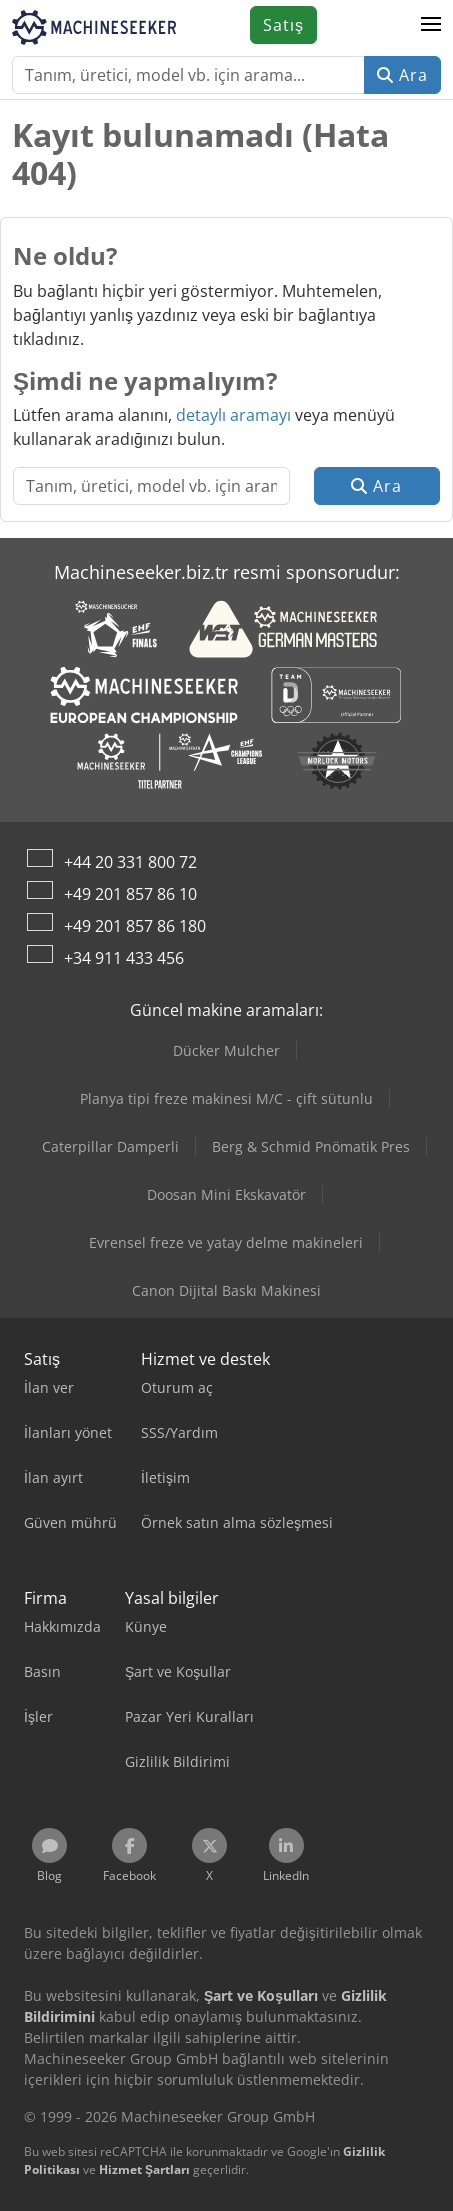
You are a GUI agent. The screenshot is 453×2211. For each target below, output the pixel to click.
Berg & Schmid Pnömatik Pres (311, 1146)
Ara (402, 75)
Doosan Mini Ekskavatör (226, 1194)
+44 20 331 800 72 (130, 862)
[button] (431, 25)
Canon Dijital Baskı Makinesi (226, 1290)
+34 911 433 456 (124, 958)
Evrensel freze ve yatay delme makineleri (226, 1242)
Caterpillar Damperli (110, 1146)
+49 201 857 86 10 (130, 894)
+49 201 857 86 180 (135, 926)
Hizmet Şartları (144, 2169)
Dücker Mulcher (226, 1050)
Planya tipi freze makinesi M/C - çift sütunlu (226, 1098)
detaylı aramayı (233, 415)
